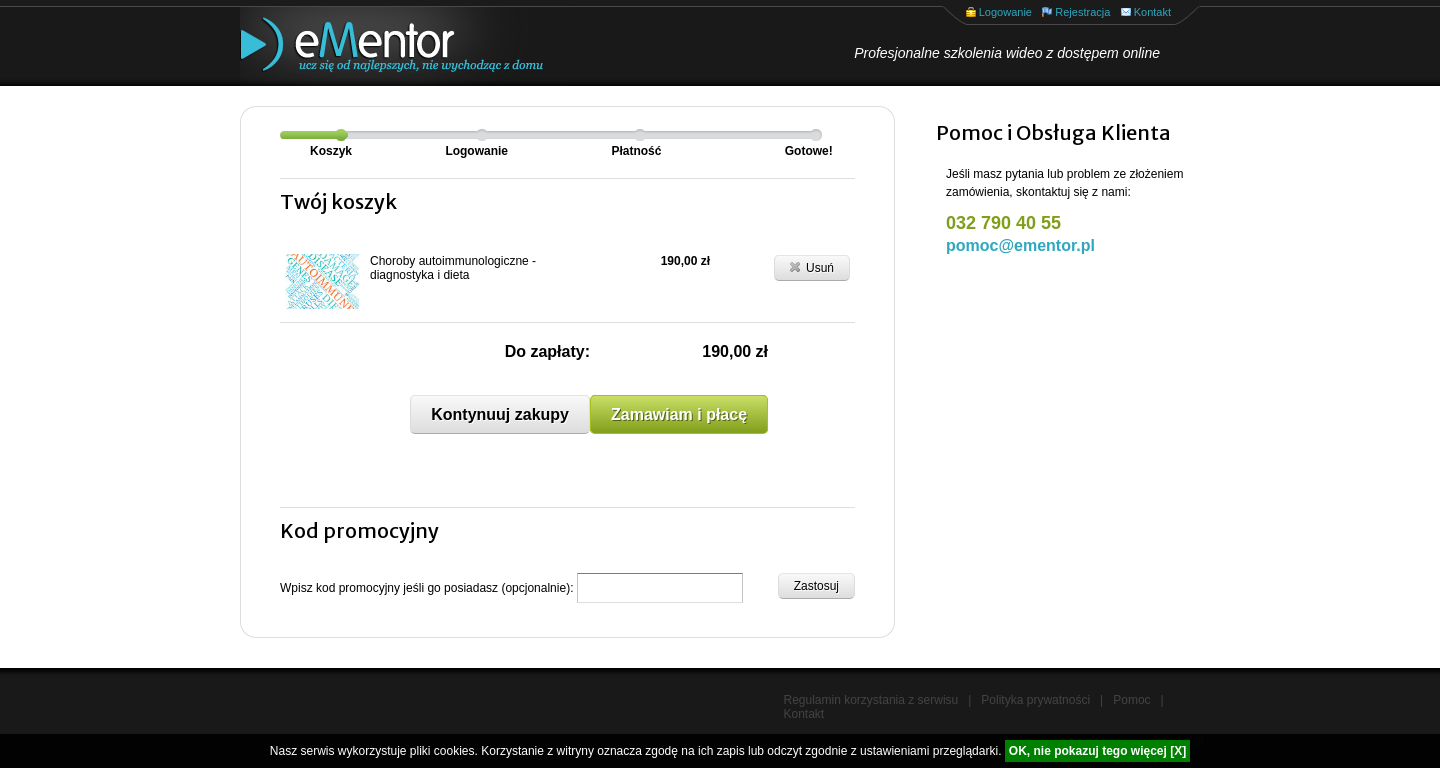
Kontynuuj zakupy (500, 414)
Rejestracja (1082, 12)
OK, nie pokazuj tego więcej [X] (1097, 751)
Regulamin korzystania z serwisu (871, 700)
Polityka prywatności (1035, 700)
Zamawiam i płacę (679, 414)
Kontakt (1152, 12)
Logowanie (1005, 12)
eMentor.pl (375, 46)
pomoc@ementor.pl (1020, 245)
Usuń (812, 267)
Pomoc (1131, 700)
